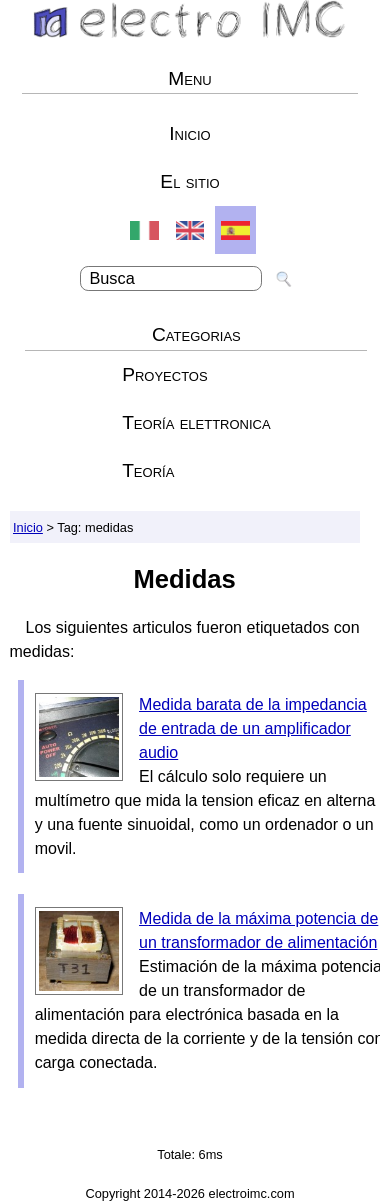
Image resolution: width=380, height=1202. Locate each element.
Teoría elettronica (196, 422)
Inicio (189, 133)
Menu (189, 78)
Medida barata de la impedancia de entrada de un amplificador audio (253, 728)
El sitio (189, 181)
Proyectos (165, 374)
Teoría (148, 470)
